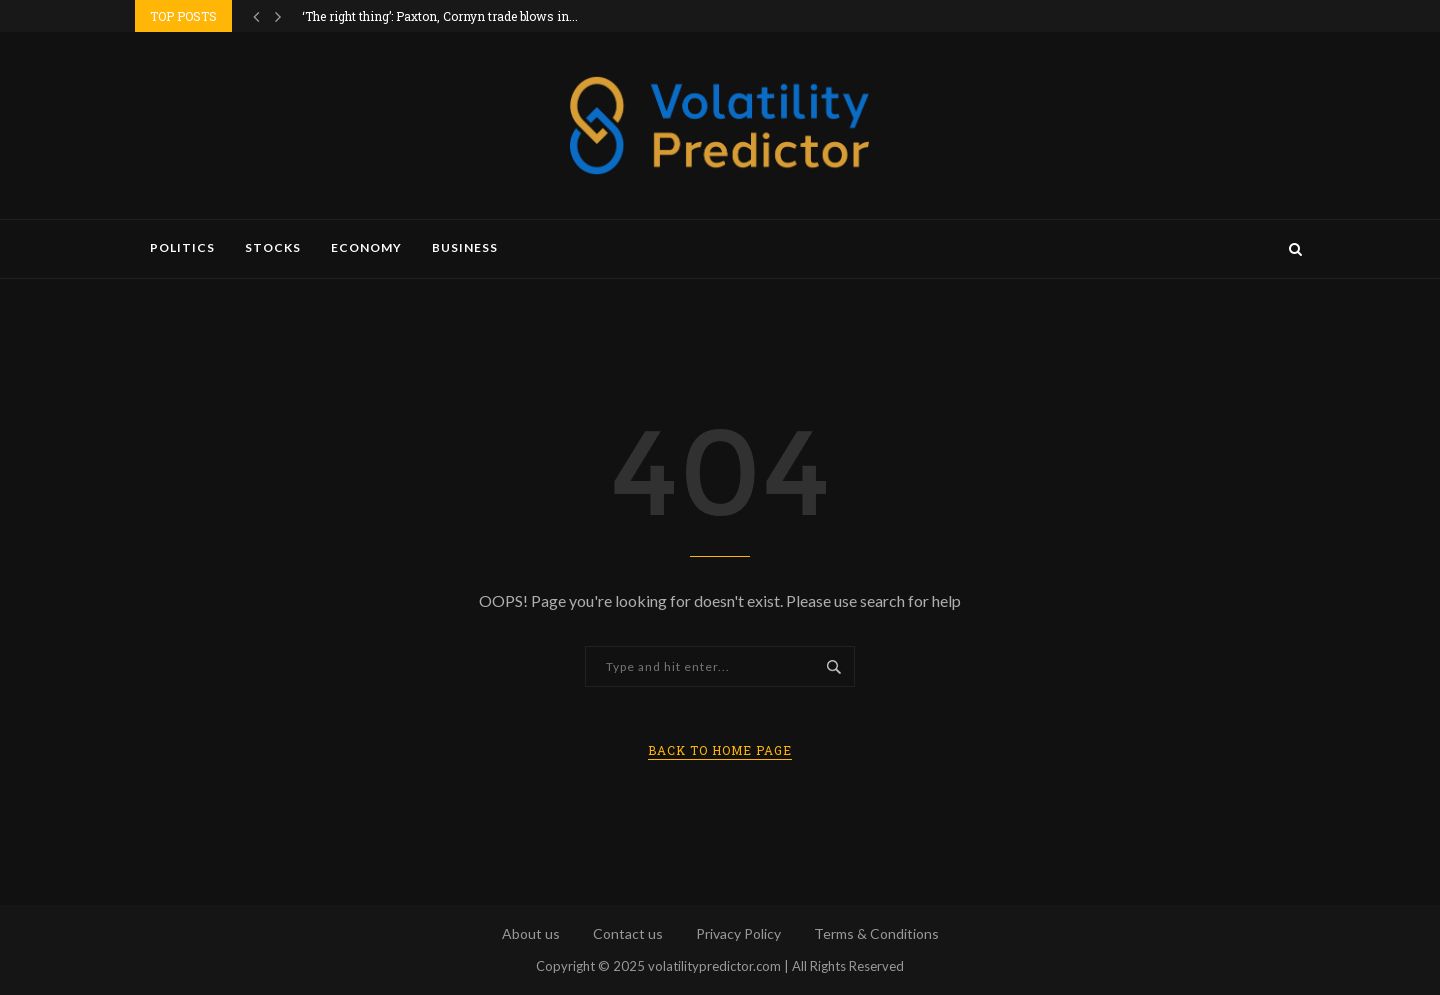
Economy (366, 247)
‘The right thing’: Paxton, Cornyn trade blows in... (440, 16)
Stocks (273, 247)
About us (531, 933)
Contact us (628, 933)
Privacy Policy (738, 933)
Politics (182, 247)
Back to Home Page (720, 750)
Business (465, 247)
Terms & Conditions (876, 933)
